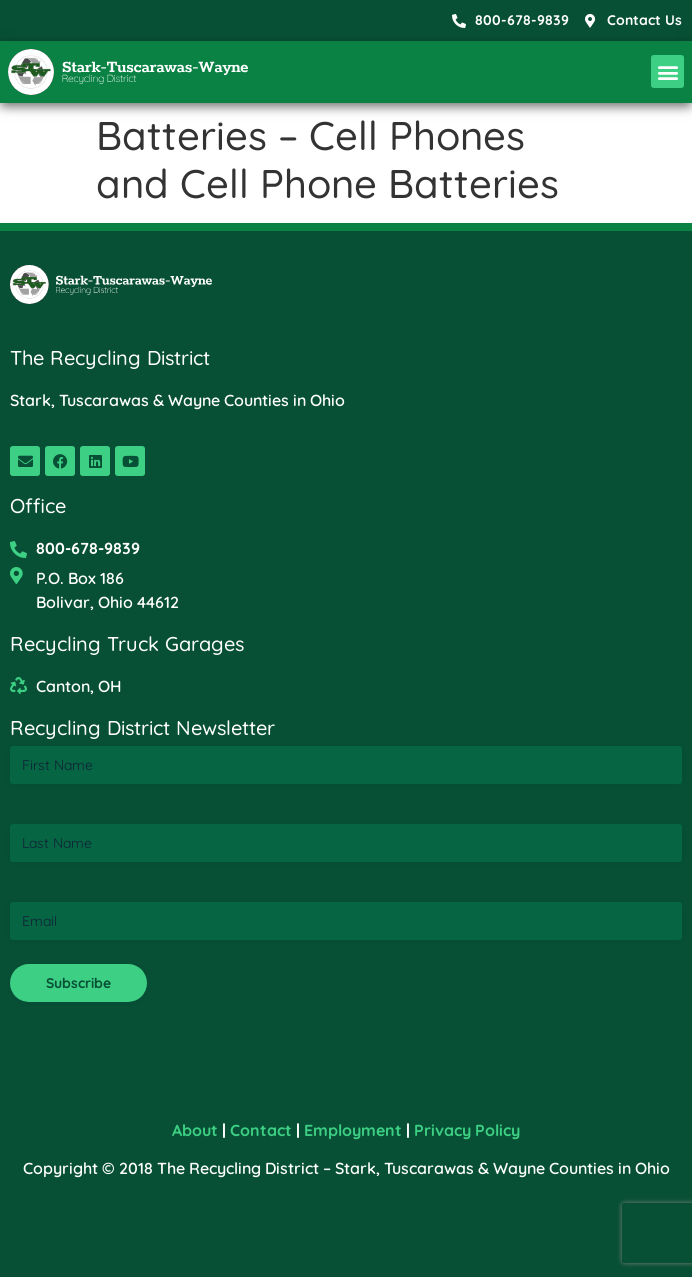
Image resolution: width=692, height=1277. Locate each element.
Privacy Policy (467, 1130)
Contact (261, 1130)
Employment (353, 1130)
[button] (667, 71)
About (195, 1130)
